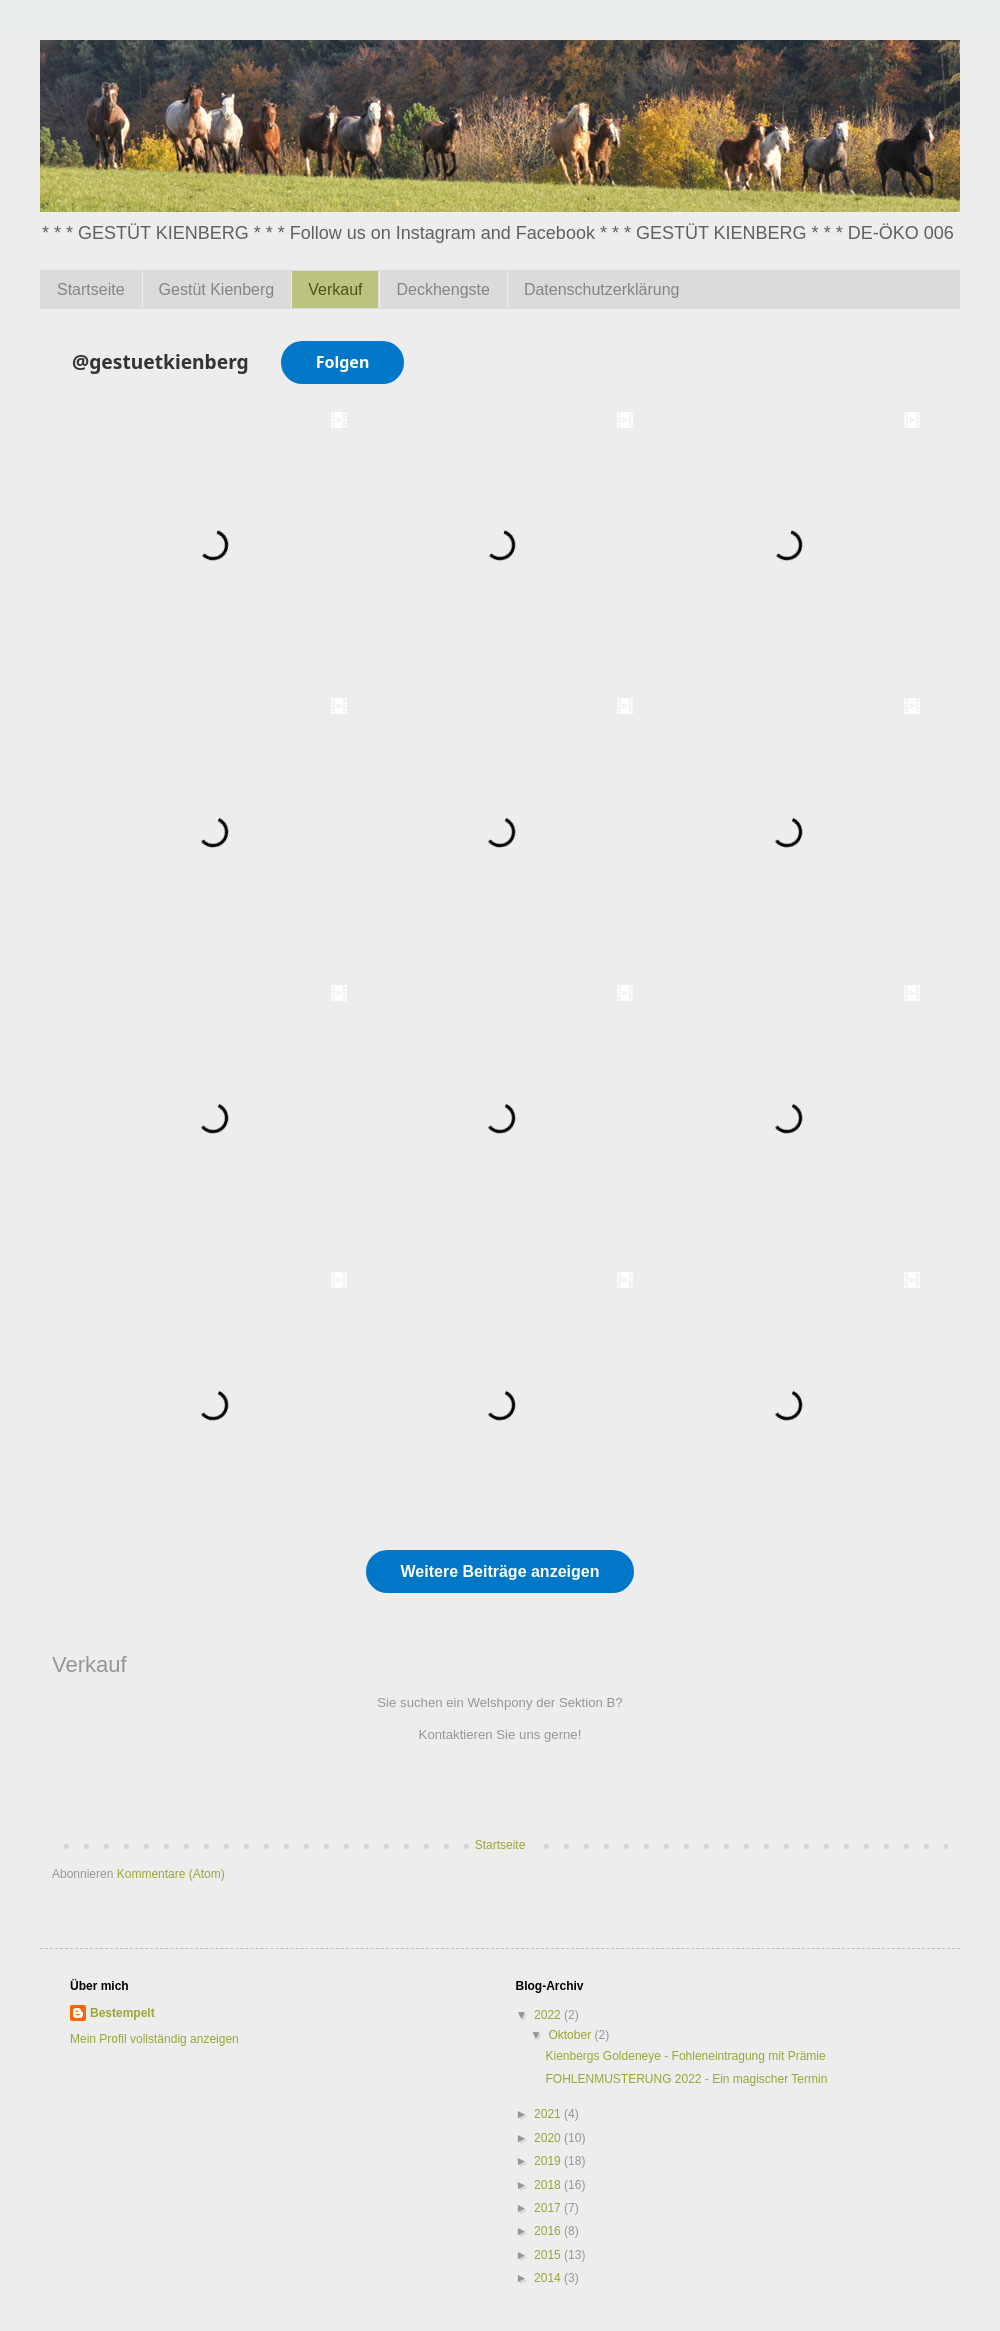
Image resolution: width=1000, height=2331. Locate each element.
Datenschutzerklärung (602, 289)
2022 (549, 2015)
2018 (549, 2185)
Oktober (571, 2035)
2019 (549, 2161)
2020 (549, 2138)
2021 (549, 2114)
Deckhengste (442, 289)
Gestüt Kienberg (217, 289)
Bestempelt (122, 2013)
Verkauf (335, 289)
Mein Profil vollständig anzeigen (154, 2039)
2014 (549, 2278)
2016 (549, 2231)
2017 (549, 2208)
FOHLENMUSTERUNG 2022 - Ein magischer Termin (686, 2079)
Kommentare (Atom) (171, 1874)
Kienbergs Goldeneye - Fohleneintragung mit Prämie (685, 2056)
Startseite (91, 289)
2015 (549, 2255)
